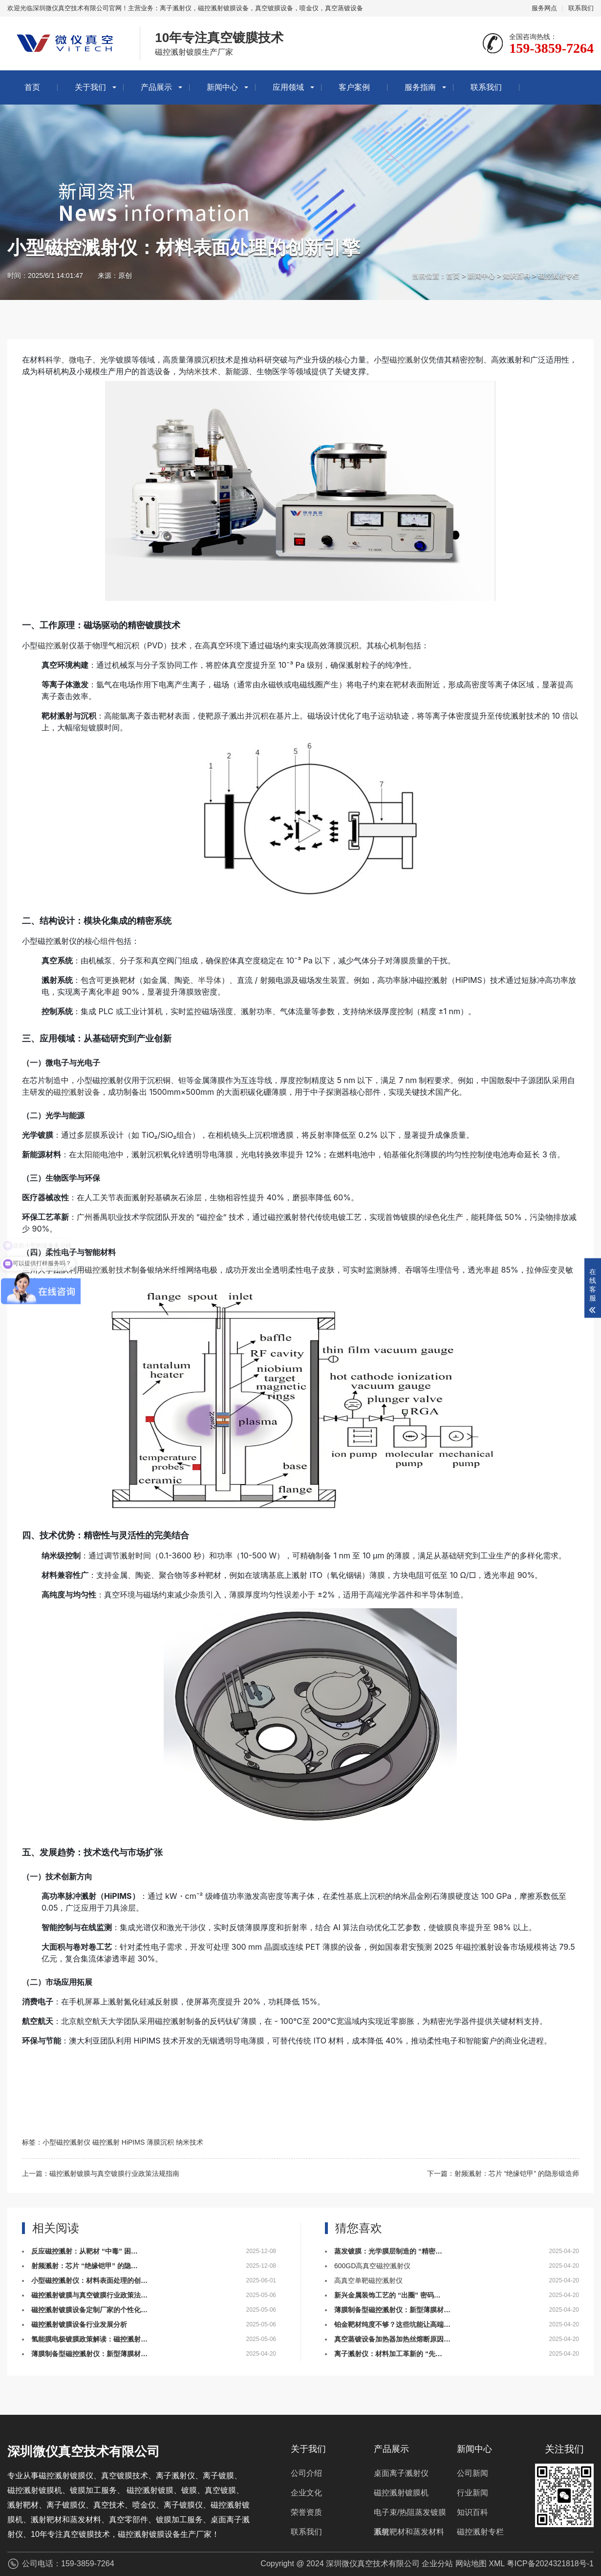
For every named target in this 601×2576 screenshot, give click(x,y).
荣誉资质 (306, 2512)
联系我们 (581, 8)
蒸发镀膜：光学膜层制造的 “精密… (388, 2251)
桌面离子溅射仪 (401, 2473)
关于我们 (90, 87)
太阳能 (88, 1154)
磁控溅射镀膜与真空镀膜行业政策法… (89, 2295)
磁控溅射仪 (409, 359)
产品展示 (156, 87)
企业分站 (437, 2563)
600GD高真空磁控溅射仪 (372, 2266)
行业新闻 (472, 2493)
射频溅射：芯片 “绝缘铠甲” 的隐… (84, 2266)
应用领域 (288, 87)
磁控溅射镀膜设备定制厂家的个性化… (89, 2310)
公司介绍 (306, 2473)
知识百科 (516, 275)
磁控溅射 (53, 645)
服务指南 (420, 87)
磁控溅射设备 (76, 1092)
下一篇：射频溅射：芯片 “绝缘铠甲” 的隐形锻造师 (503, 2173)
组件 (108, 941)
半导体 (209, 980)
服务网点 (544, 8)
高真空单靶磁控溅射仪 (368, 2280)
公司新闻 (472, 2473)
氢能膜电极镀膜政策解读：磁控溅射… (89, 2339)
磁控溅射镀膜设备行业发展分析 (79, 2324)
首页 (32, 87)
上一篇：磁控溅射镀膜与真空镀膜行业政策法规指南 (100, 2173)
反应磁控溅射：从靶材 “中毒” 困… (84, 2251)
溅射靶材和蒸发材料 (409, 2532)
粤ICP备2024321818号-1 (550, 2563)
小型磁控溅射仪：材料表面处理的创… (89, 2280)
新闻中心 (222, 87)
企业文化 (306, 2493)
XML (496, 2563)
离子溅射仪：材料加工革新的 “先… (388, 2354)
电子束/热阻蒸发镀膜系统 (410, 2515)
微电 (77, 359)
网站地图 (471, 2563)
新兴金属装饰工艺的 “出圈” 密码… (387, 2295)
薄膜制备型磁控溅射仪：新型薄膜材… (89, 2354)
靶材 (401, 684)
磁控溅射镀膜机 (401, 2493)
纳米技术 (201, 371)
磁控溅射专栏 (558, 275)
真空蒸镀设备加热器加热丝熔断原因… (392, 2339)
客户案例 (354, 87)
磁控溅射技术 (108, 1270)
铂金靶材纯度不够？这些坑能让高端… (392, 2324)
